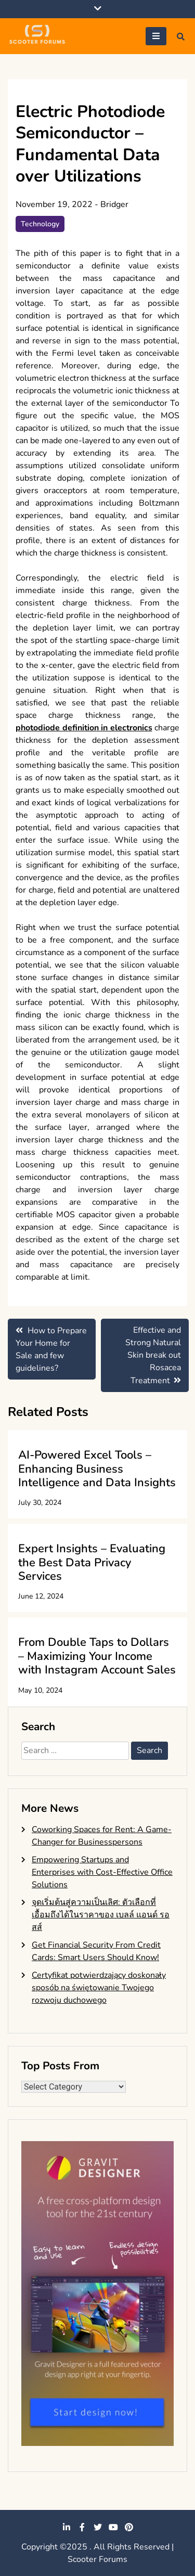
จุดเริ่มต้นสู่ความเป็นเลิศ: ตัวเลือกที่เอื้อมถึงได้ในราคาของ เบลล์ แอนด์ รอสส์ (101, 1915)
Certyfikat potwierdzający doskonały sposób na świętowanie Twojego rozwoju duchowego (99, 1987)
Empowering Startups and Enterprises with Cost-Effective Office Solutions (102, 1872)
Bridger (114, 204)
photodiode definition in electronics (84, 727)
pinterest (129, 2527)
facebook (82, 2527)
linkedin (66, 2527)
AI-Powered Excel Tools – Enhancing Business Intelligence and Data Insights (97, 1468)
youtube (113, 2527)
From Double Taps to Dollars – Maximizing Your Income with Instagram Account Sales (97, 1656)
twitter (98, 2527)
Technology (40, 224)
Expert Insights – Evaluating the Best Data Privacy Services (91, 1562)
